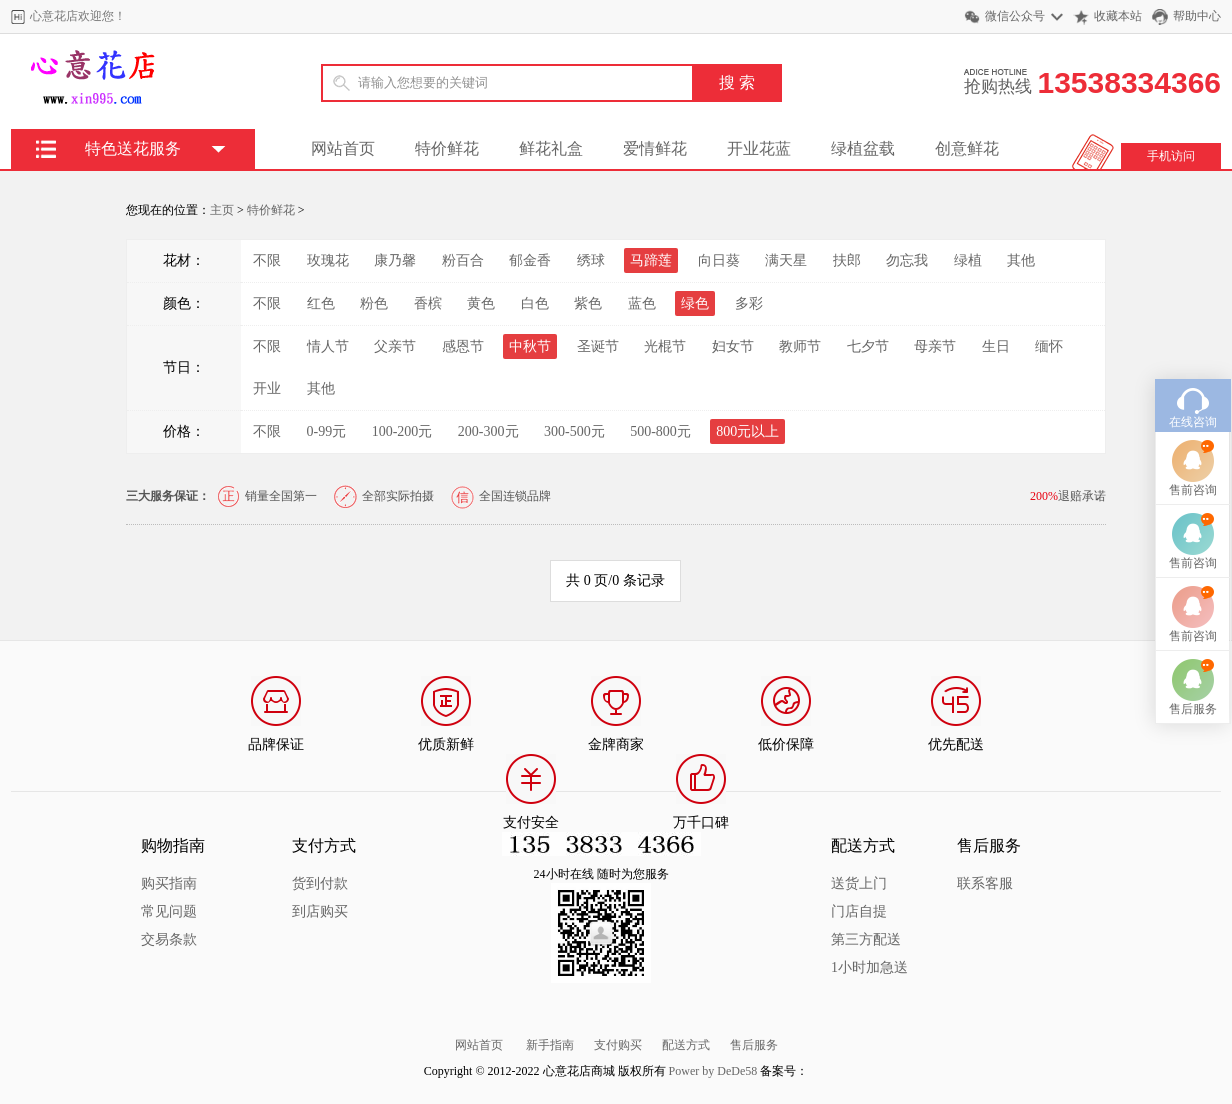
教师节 (800, 346)
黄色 (481, 303)
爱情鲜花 (655, 148)
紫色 (588, 303)
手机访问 (1171, 156)
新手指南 (550, 1045)
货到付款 (320, 883)
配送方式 (686, 1045)
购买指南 (169, 883)
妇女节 (733, 346)
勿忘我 (907, 260)
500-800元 (660, 431)
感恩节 (463, 346)
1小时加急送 (869, 967)
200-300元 (488, 431)
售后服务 (754, 1045)
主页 (222, 210)
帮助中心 (1197, 16)
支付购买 (618, 1045)
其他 (1021, 260)
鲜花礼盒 (551, 148)
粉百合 (463, 260)
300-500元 (574, 431)
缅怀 (1049, 346)
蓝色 (642, 303)
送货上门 (859, 883)
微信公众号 (1015, 16)
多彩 (749, 303)
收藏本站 (1118, 16)
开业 (267, 388)
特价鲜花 (447, 148)
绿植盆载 (863, 148)
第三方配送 (866, 939)
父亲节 (395, 346)
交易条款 (169, 939)
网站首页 (343, 148)
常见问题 (169, 911)
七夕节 (868, 346)
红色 (321, 303)
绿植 (968, 260)
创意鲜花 (967, 148)
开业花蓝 (759, 148)
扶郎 (847, 260)
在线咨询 (1193, 392)
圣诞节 (598, 346)
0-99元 (327, 431)
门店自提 (859, 911)
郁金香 (530, 260)
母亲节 (935, 346)
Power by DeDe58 (713, 1071)
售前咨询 (1193, 460)
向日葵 (719, 260)
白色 (535, 303)
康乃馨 (395, 260)
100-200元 (402, 431)
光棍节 (665, 346)
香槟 (428, 303)
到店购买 (320, 911)
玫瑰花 (328, 260)
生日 (996, 346)
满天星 (786, 260)
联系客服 (985, 883)
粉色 (374, 303)
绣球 (591, 260)
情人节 (328, 346)
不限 (267, 260)
